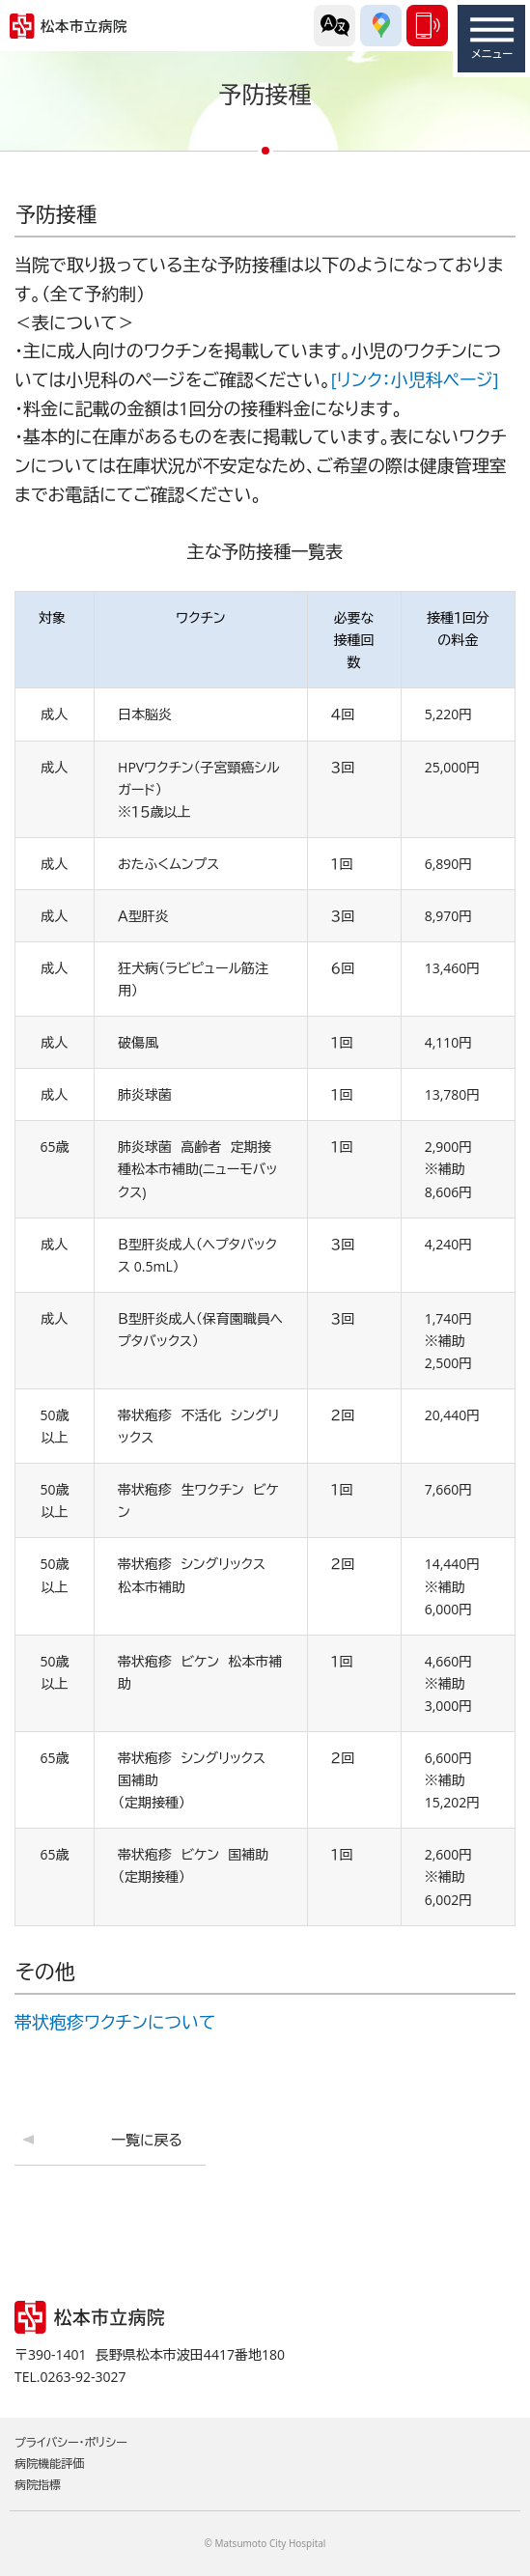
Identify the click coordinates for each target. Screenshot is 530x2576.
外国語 (334, 25)
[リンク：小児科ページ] (415, 379)
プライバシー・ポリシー (70, 2442)
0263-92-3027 (427, 25)
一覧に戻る (146, 2139)
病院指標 (37, 2485)
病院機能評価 (49, 2463)
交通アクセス (381, 25)
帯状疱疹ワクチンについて (114, 2021)
